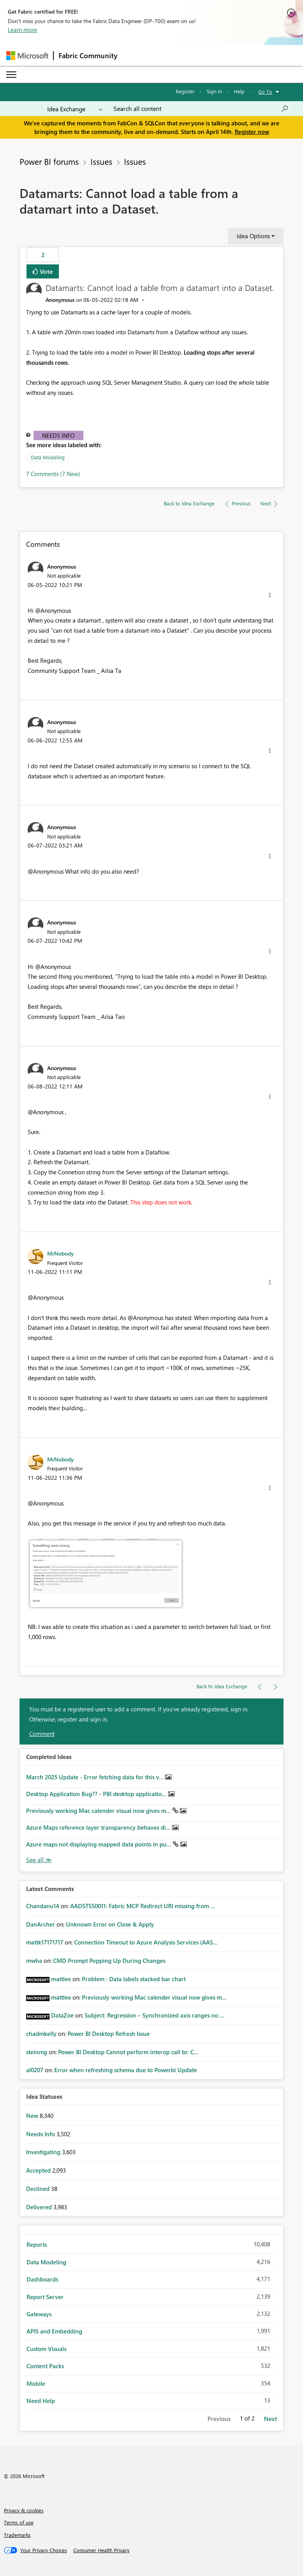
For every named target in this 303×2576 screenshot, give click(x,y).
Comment (42, 1734)
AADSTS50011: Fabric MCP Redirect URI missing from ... (142, 1906)
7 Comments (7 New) (53, 474)
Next (270, 2419)
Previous (218, 2419)
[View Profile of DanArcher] (40, 1924)
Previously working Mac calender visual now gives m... (99, 1810)
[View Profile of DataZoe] (62, 2015)
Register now (252, 132)
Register (185, 91)
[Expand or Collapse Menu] (11, 74)
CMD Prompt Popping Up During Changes (109, 1960)
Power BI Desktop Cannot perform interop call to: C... (128, 2052)
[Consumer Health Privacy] (101, 2550)
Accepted (39, 2170)
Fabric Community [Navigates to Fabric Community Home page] (87, 55)
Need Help (41, 2401)
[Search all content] (201, 108)
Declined (38, 2188)
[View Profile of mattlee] (61, 1979)
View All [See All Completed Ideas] (39, 1859)
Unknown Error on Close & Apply (110, 1924)
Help (239, 91)
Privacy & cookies (24, 2510)
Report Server (45, 2297)
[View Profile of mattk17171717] (44, 1942)
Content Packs (45, 2366)
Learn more (22, 30)
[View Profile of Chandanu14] (42, 1906)
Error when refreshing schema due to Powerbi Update (125, 2070)
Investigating (44, 2152)
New (33, 2115)
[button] (269, 595)
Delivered (39, 2207)
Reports (37, 2244)
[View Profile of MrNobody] (60, 1253)
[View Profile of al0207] (34, 2070)
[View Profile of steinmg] (36, 2052)
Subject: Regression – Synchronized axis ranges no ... (155, 2015)
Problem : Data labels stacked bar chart (134, 1979)
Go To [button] (265, 91)
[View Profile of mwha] (34, 1960)
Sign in (214, 91)
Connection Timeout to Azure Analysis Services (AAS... (146, 1942)
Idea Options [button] (253, 236)
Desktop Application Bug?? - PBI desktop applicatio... (97, 1794)
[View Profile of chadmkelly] (41, 2033)
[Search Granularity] (75, 108)
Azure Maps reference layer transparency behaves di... (99, 1827)
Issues (101, 161)
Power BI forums (49, 161)
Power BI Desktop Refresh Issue (108, 2033)
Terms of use (19, 2522)
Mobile (36, 2383)
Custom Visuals (46, 2349)
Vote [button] (45, 271)
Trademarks (17, 2534)
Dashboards (42, 2279)
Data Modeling (48, 457)
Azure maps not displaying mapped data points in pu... (99, 1844)
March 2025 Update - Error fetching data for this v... (95, 1777)
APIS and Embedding (54, 2331)
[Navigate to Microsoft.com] (27, 55)
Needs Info (58, 435)
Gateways (39, 2314)
